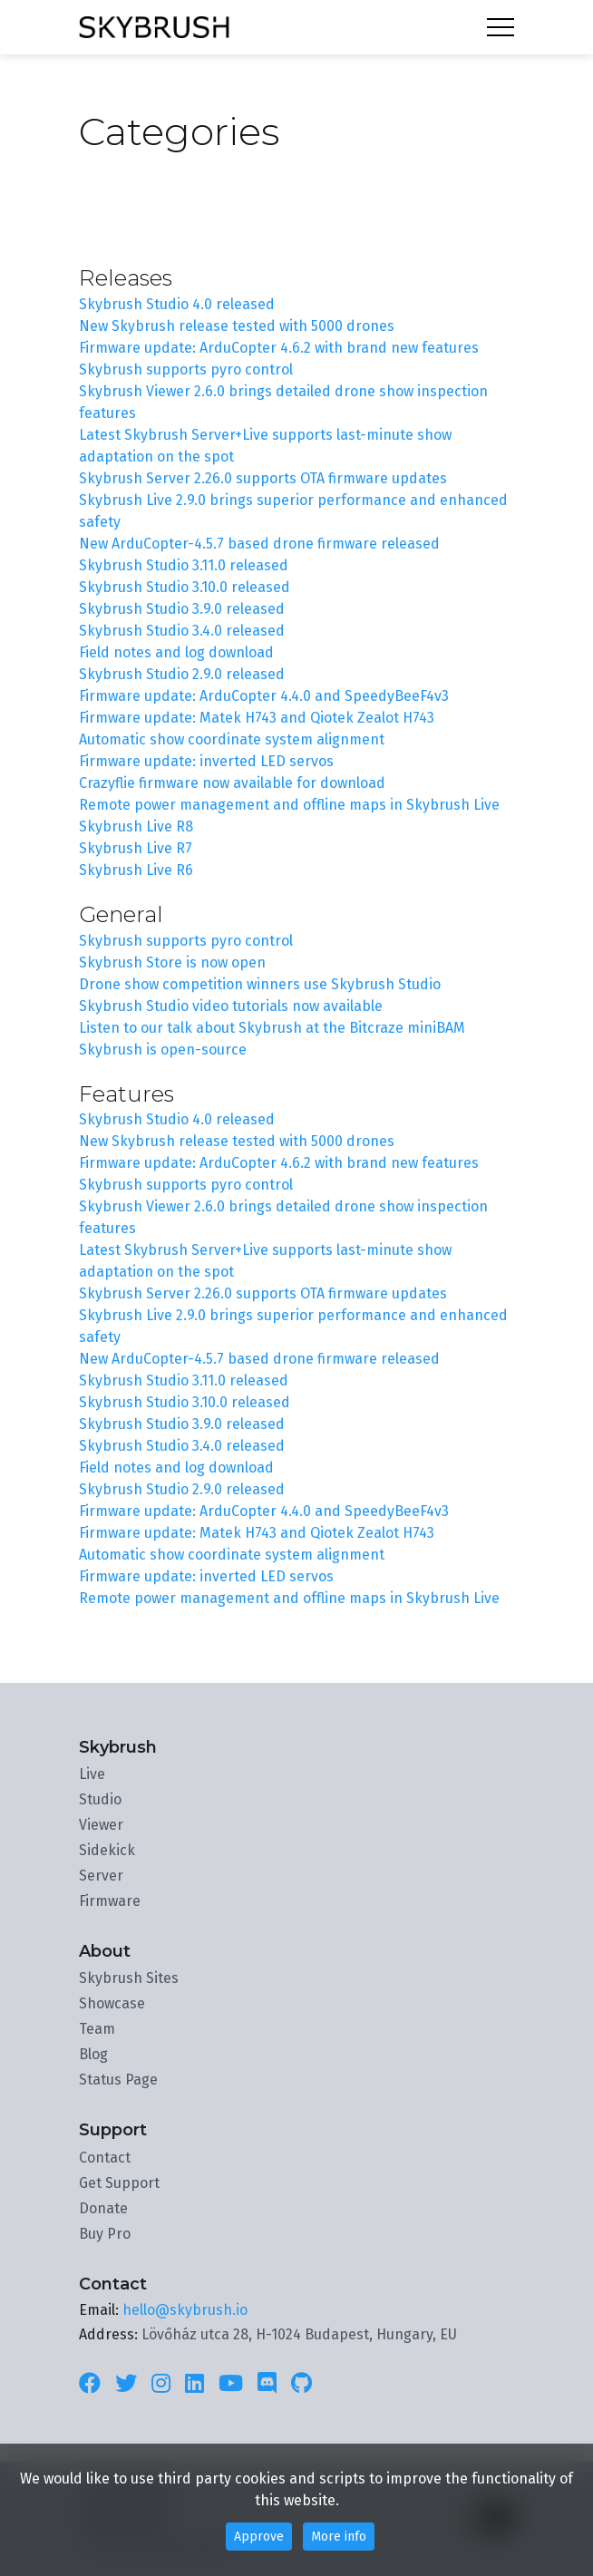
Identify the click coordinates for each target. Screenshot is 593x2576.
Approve (259, 2536)
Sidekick (107, 1850)
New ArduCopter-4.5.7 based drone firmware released (259, 543)
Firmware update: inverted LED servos (206, 761)
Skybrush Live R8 (136, 826)
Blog (93, 2054)
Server (101, 1875)
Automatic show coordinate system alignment (231, 739)
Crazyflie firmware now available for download (232, 783)
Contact (105, 2157)
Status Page (118, 2079)
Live (92, 1774)
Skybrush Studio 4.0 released (177, 304)
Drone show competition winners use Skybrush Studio (260, 984)
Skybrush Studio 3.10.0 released (184, 587)
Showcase (112, 2003)
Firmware (110, 1901)
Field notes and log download (176, 652)
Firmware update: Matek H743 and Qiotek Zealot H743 (256, 717)
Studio (100, 1799)
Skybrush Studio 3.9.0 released (182, 608)
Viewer (101, 1824)
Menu (500, 27)
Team (97, 2028)
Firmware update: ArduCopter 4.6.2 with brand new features (279, 347)
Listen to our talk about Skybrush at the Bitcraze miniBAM (272, 1027)
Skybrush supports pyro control (186, 369)
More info (338, 2536)
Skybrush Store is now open (172, 962)
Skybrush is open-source (163, 1049)
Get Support (119, 2183)
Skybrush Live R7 (135, 848)
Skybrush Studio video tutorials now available (231, 1006)
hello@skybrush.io (185, 2309)
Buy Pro (105, 2233)
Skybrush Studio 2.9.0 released (182, 674)
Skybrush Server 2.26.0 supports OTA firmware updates (263, 478)
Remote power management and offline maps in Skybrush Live (289, 804)
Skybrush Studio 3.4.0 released (182, 630)
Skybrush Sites (129, 1978)
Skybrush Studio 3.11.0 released (183, 565)
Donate (103, 2208)
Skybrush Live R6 (136, 870)
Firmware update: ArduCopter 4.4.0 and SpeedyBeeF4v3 (264, 696)
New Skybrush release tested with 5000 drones (236, 326)
